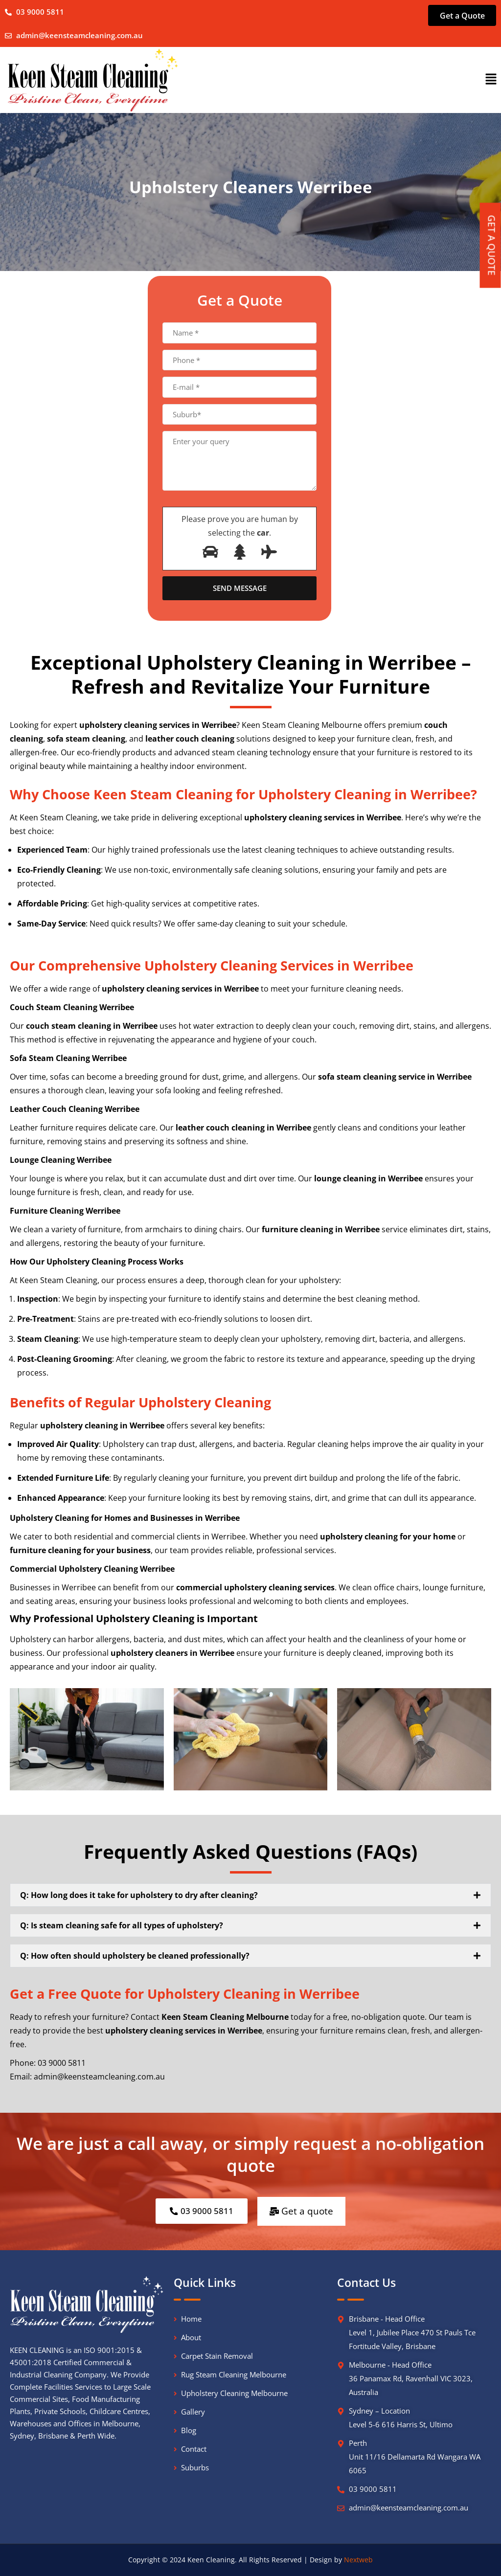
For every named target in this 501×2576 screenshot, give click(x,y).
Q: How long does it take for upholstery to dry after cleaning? (139, 1895)
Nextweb (358, 2558)
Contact (193, 2448)
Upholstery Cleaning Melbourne (234, 2392)
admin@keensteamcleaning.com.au (79, 35)
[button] (491, 79)
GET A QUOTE (491, 245)
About (191, 2336)
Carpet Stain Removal (217, 2355)
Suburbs (195, 2466)
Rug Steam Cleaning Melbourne (233, 2373)
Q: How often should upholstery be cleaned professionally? (135, 1955)
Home (191, 2318)
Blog (188, 2429)
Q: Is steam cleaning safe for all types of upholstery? (121, 1925)
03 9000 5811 (373, 2488)
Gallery (193, 2411)
